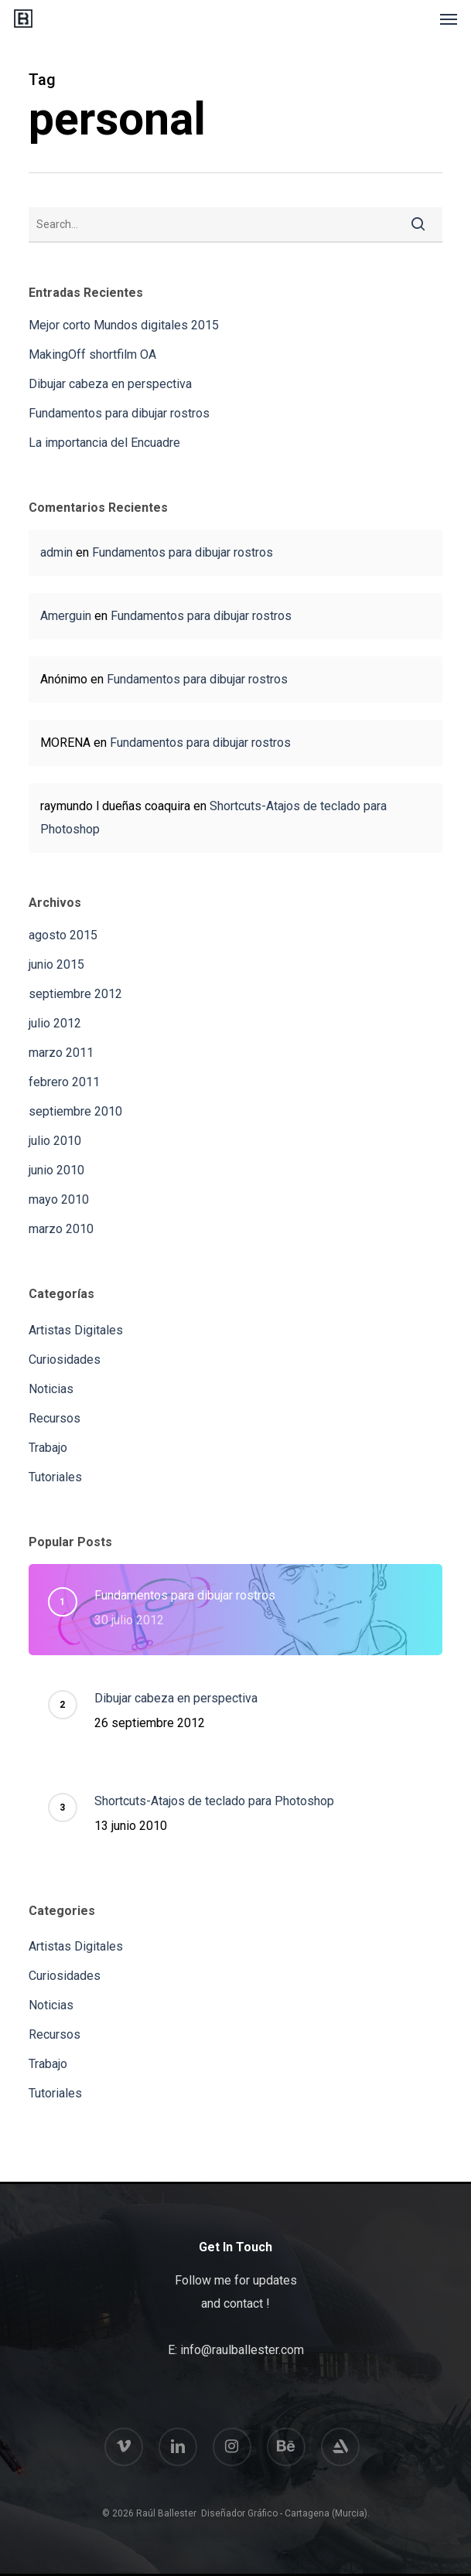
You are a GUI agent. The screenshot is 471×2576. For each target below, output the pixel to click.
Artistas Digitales (76, 1330)
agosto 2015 (63, 935)
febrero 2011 (64, 1082)
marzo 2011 (61, 1052)
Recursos (54, 1418)
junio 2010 (56, 1170)
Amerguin (65, 615)
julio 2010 (55, 1140)
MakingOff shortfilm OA (92, 354)
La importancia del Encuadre (104, 442)
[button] (448, 18)
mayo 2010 (59, 1199)
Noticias (51, 1389)
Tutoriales (55, 1477)
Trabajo (48, 1447)
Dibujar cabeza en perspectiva (110, 384)
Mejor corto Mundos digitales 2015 (124, 325)
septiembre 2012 (75, 993)
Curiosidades (65, 1359)
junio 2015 (56, 964)
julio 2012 (55, 1023)
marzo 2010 (61, 1229)
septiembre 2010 (75, 1111)
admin (56, 552)
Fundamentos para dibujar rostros (119, 413)
